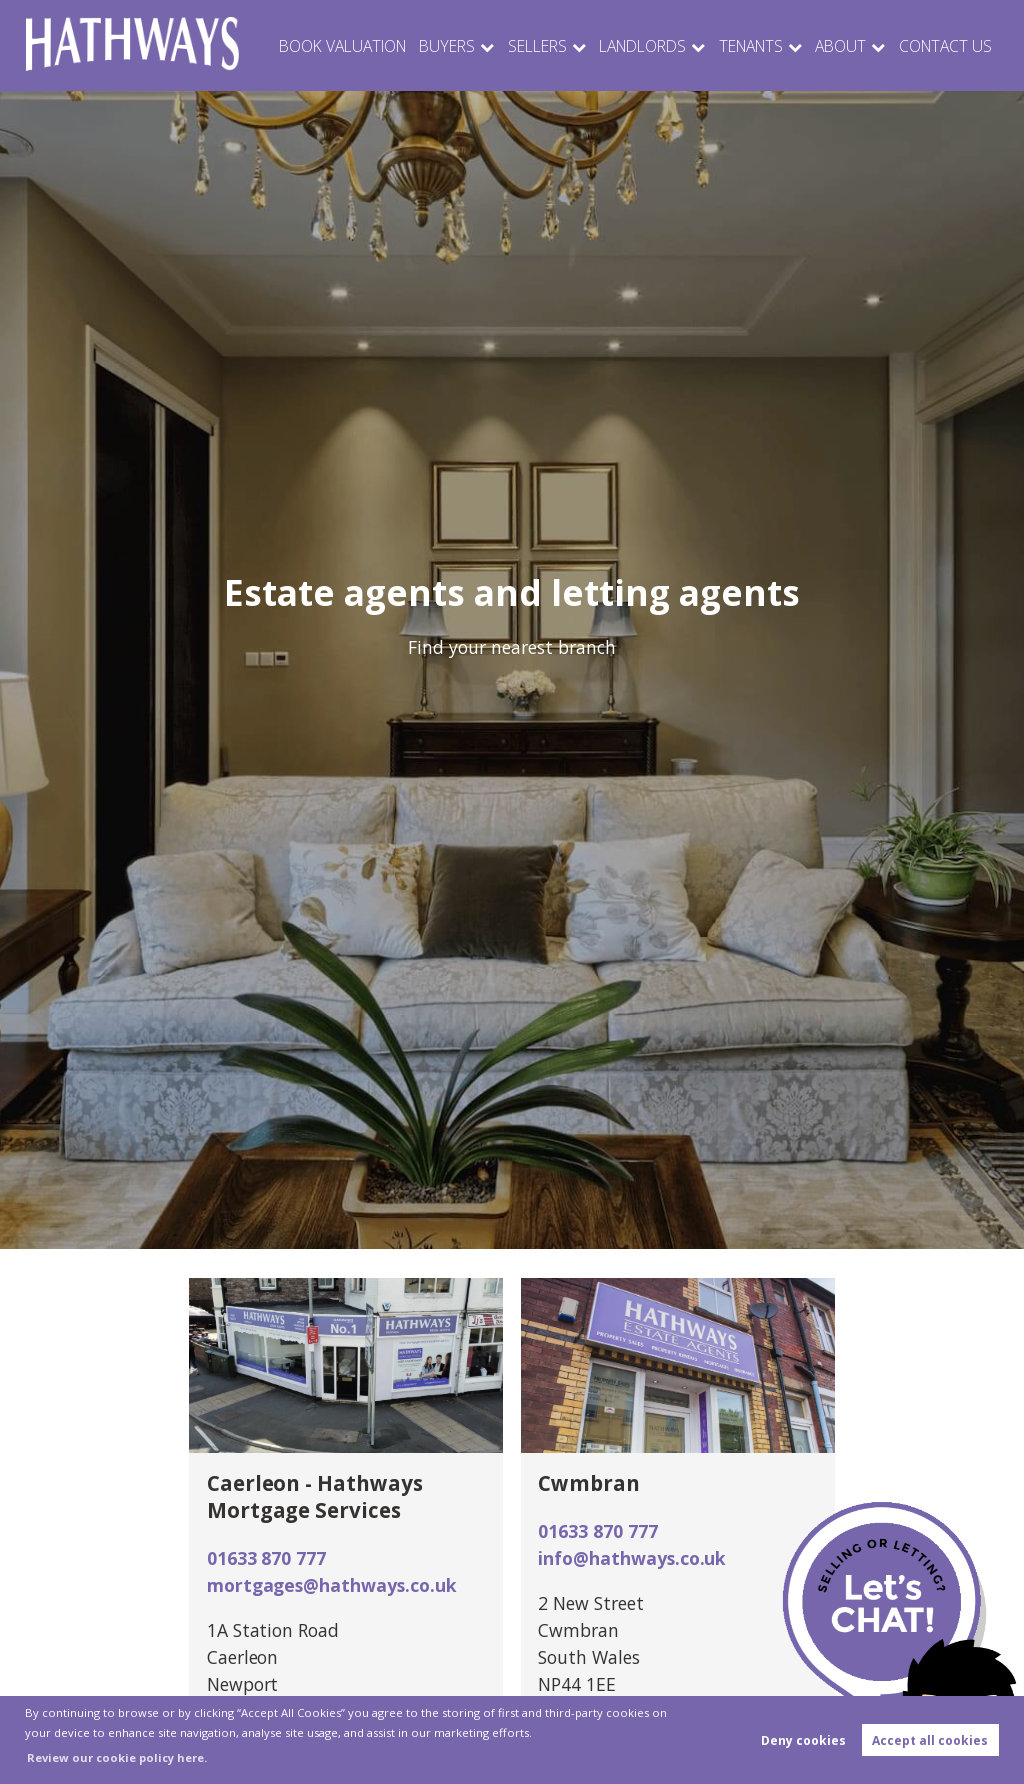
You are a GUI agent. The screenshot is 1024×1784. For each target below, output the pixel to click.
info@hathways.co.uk (632, 1558)
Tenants (756, 45)
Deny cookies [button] (803, 1740)
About (845, 45)
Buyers (456, 45)
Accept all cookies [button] (930, 1740)
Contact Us (947, 45)
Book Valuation (355, 45)
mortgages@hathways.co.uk (332, 1585)
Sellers (544, 45)
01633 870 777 (266, 1558)
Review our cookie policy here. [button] (117, 1757)
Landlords (648, 45)
